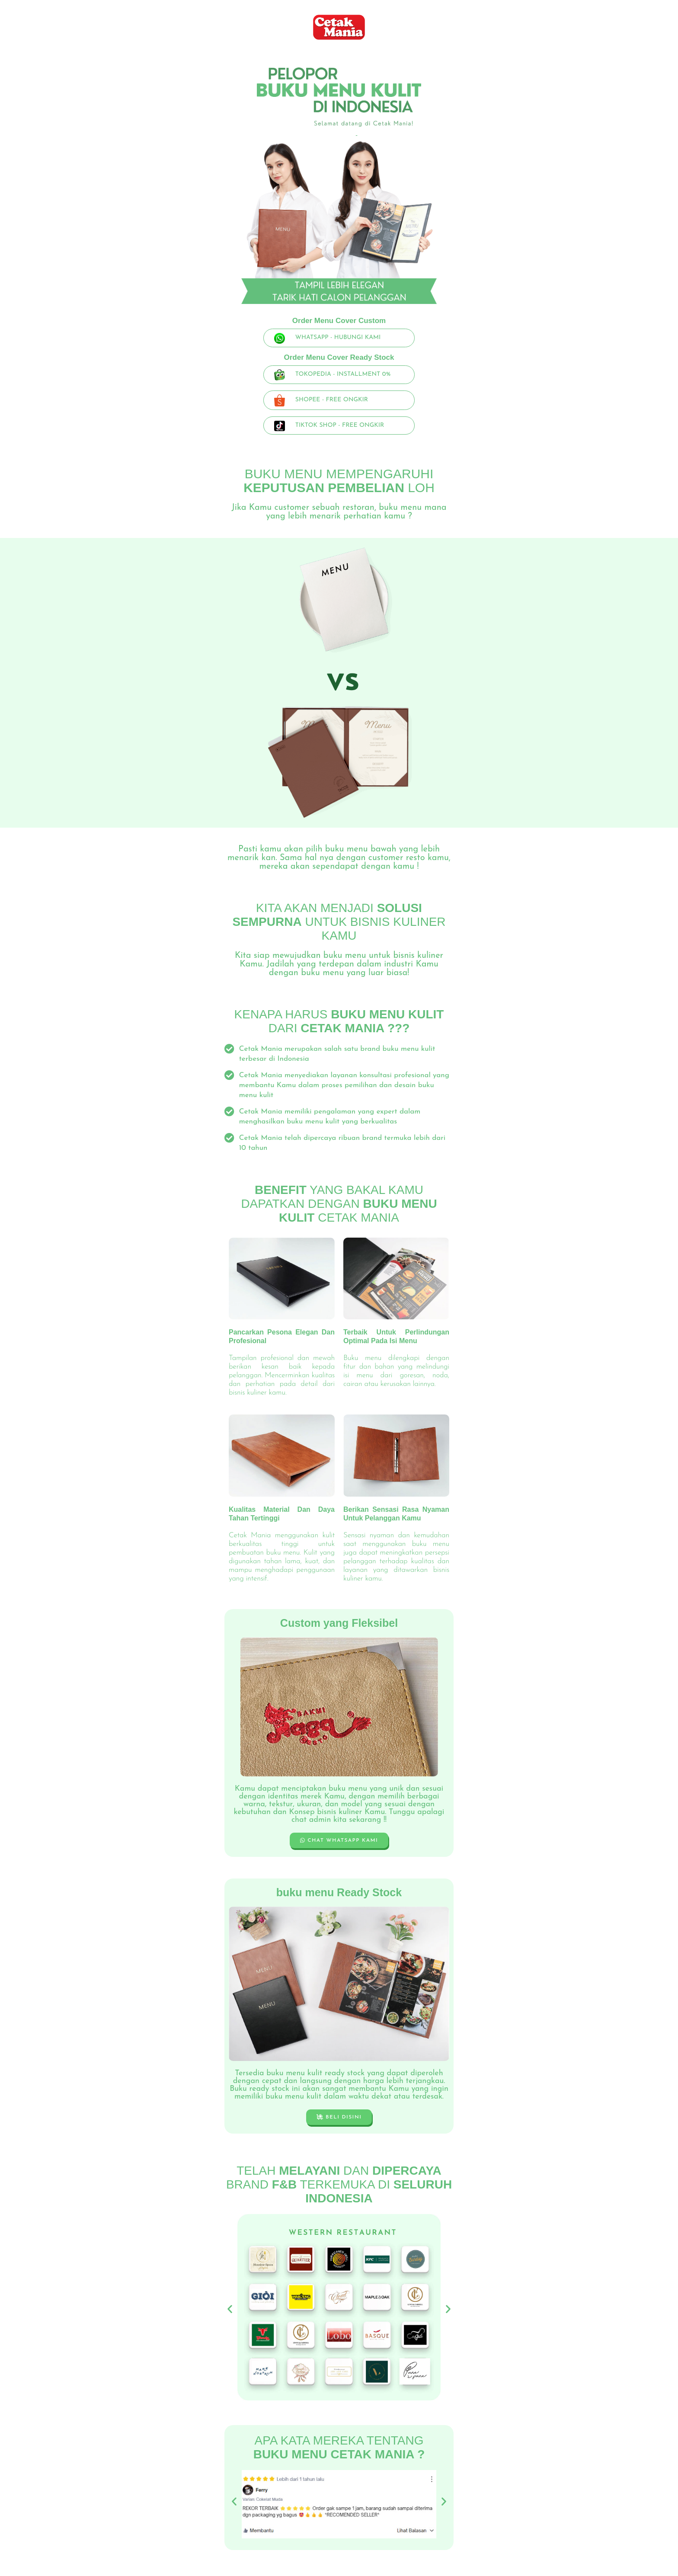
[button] (229, 2308)
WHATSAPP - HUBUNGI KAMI (338, 337)
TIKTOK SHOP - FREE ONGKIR (339, 425)
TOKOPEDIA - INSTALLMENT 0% (343, 374)
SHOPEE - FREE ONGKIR (331, 400)
